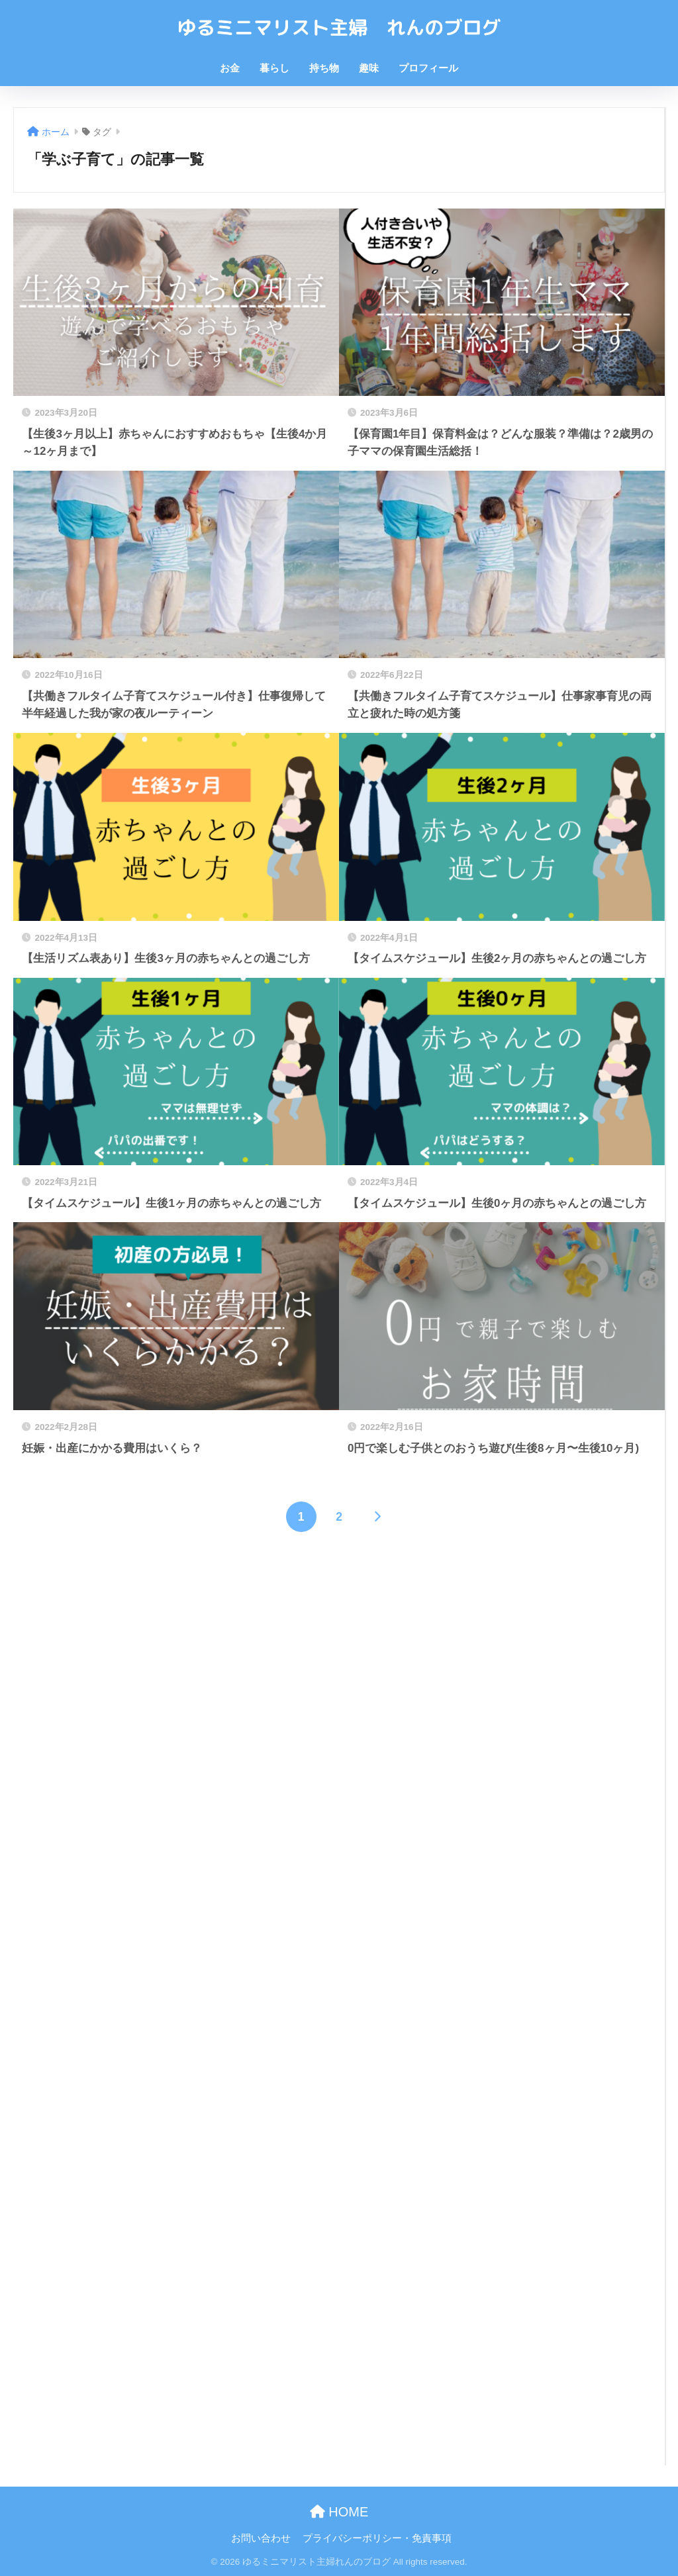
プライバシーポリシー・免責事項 (377, 2538)
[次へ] (377, 1517)
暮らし (274, 67)
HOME (339, 2511)
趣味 (369, 67)
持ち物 (324, 67)
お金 (230, 67)
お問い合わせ (261, 2538)
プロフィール (428, 67)
